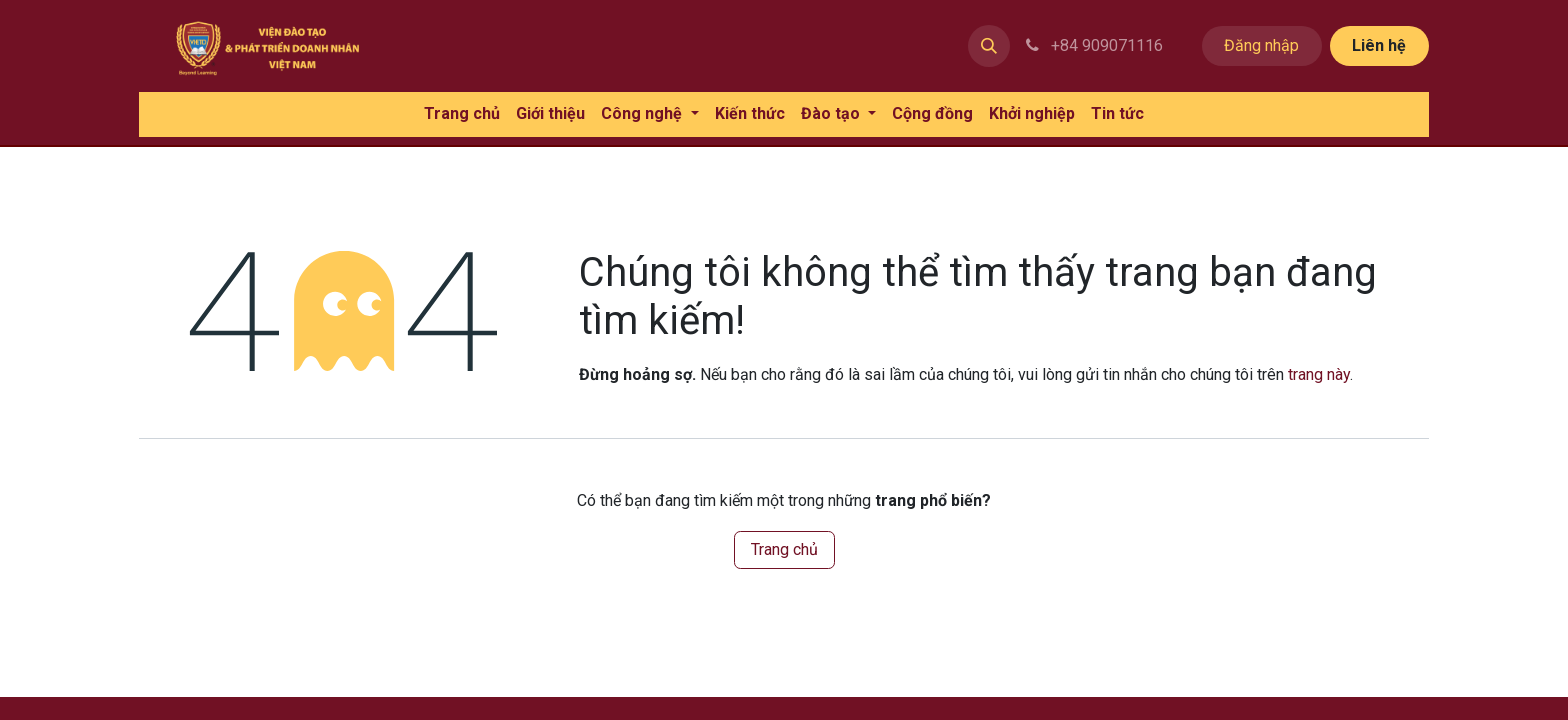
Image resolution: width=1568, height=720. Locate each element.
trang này (1319, 374)
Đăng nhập (1261, 45)
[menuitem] (462, 114)
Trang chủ (784, 549)
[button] (989, 46)
